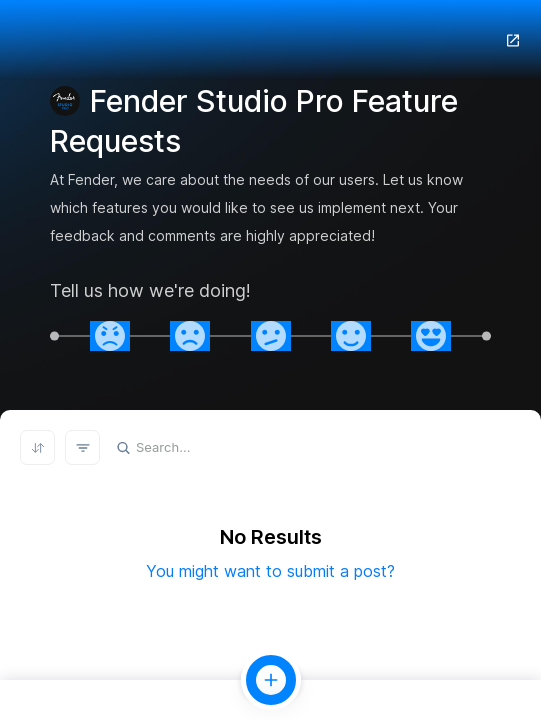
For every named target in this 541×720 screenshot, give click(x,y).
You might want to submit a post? (270, 571)
